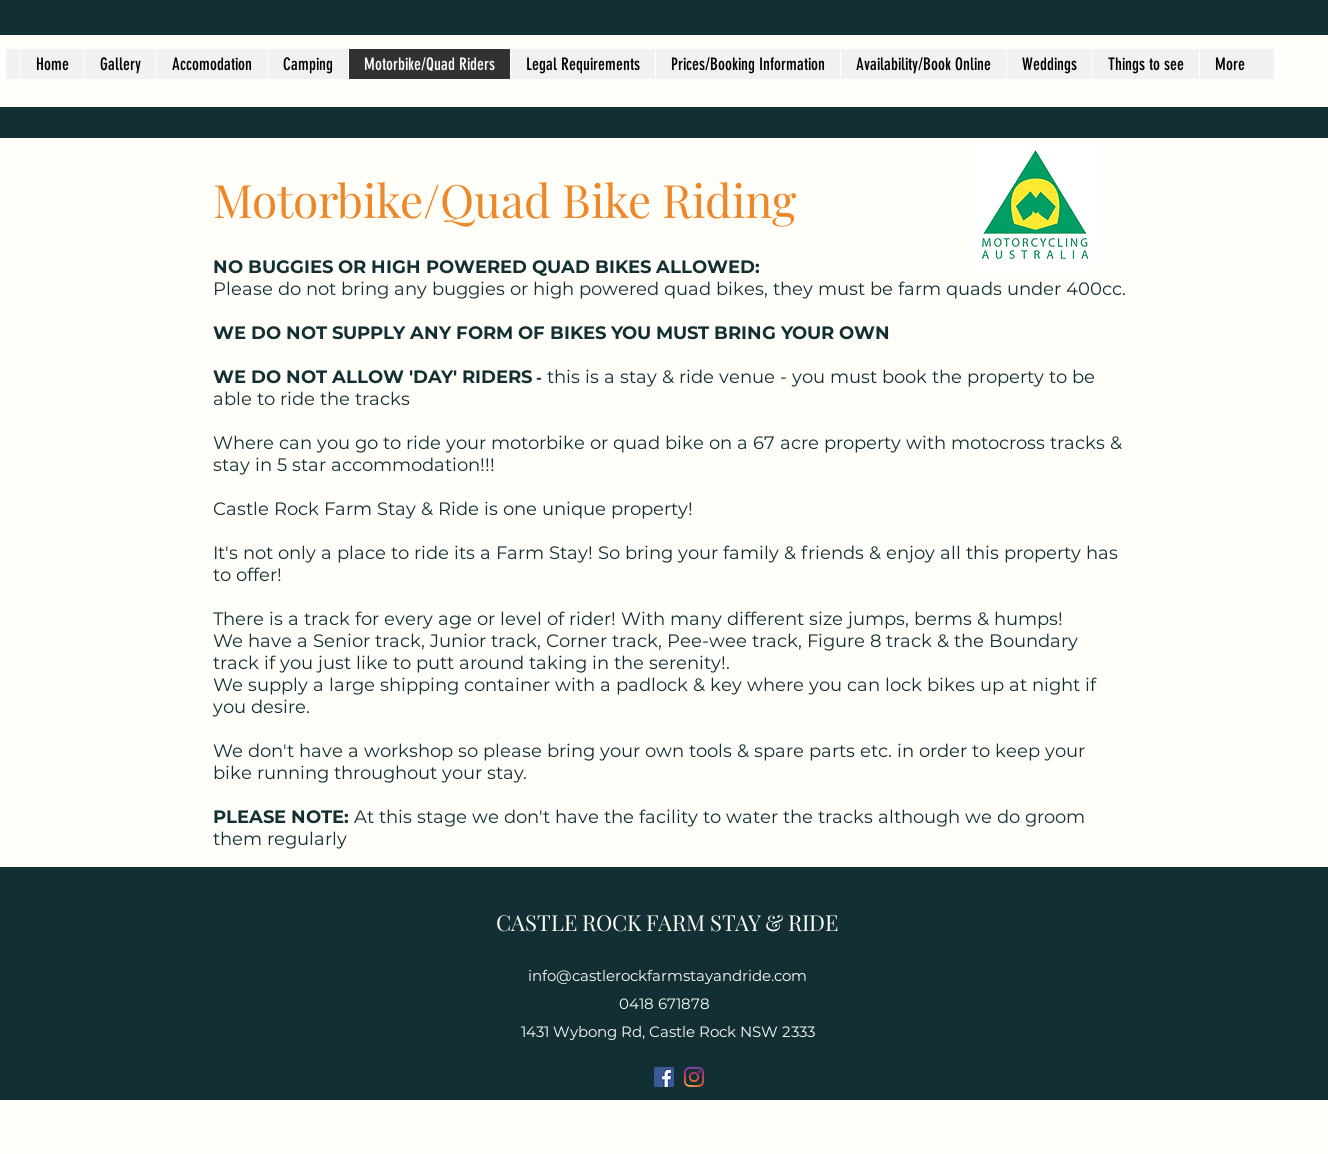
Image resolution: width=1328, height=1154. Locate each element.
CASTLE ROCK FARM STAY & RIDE (667, 922)
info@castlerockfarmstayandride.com (667, 975)
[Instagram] (694, 1077)
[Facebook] (664, 1077)
